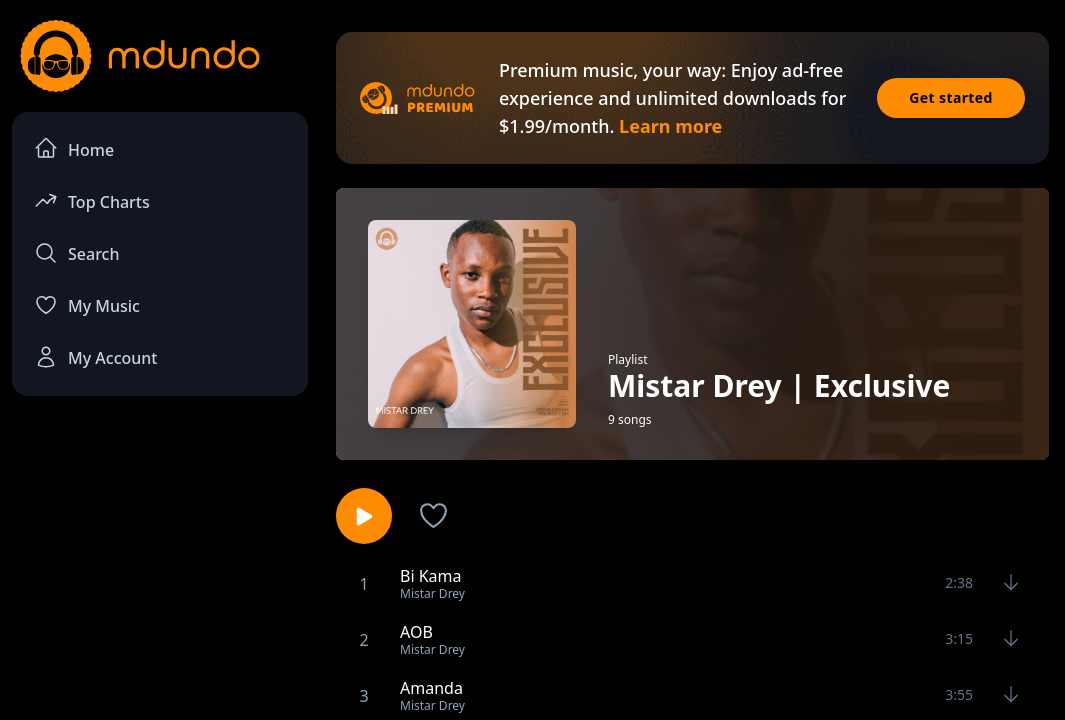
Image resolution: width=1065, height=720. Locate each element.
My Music (87, 305)
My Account (95, 357)
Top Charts (92, 200)
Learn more (670, 126)
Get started (951, 97)
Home (74, 148)
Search (76, 253)
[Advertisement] (160, 561)
